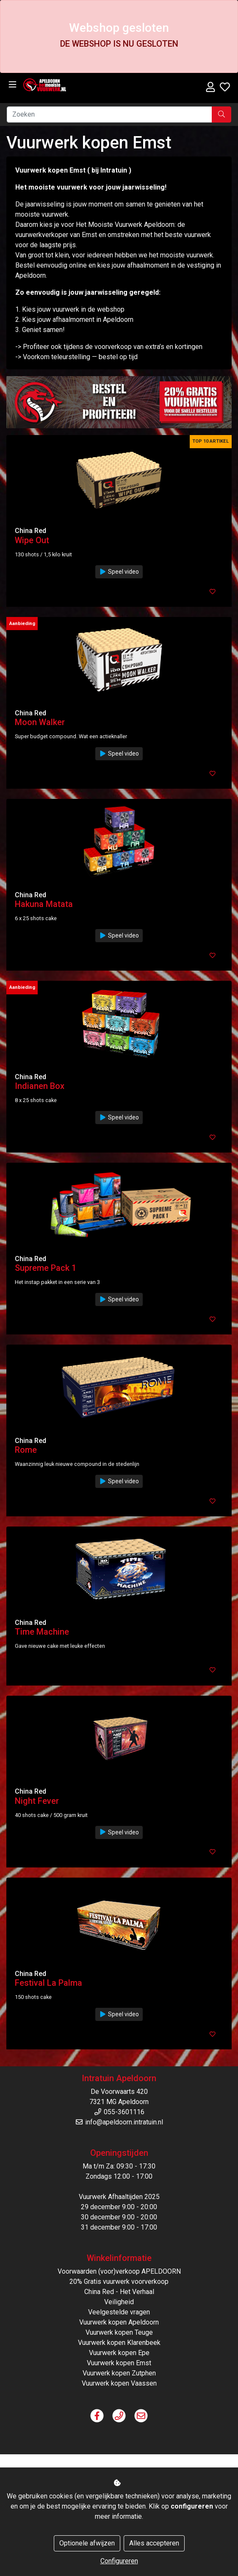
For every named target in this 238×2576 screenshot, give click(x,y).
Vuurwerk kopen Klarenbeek (119, 2343)
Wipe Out (32, 540)
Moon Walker (40, 722)
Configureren (119, 2561)
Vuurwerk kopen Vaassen (119, 2383)
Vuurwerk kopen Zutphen (119, 2373)
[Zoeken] (109, 114)
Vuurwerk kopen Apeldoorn (119, 2322)
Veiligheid (119, 2302)
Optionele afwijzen (87, 2543)
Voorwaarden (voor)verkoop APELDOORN (119, 2271)
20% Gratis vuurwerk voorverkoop (119, 2281)
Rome (26, 1450)
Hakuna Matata (44, 904)
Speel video (119, 571)
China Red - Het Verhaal (119, 2292)
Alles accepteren (154, 2543)
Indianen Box (39, 1086)
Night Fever (37, 1801)
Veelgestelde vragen (119, 2312)
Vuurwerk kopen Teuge (119, 2332)
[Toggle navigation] (12, 84)
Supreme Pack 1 (45, 1268)
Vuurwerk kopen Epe (119, 2353)
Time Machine (42, 1632)
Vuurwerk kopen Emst (119, 2363)
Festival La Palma (48, 1983)
